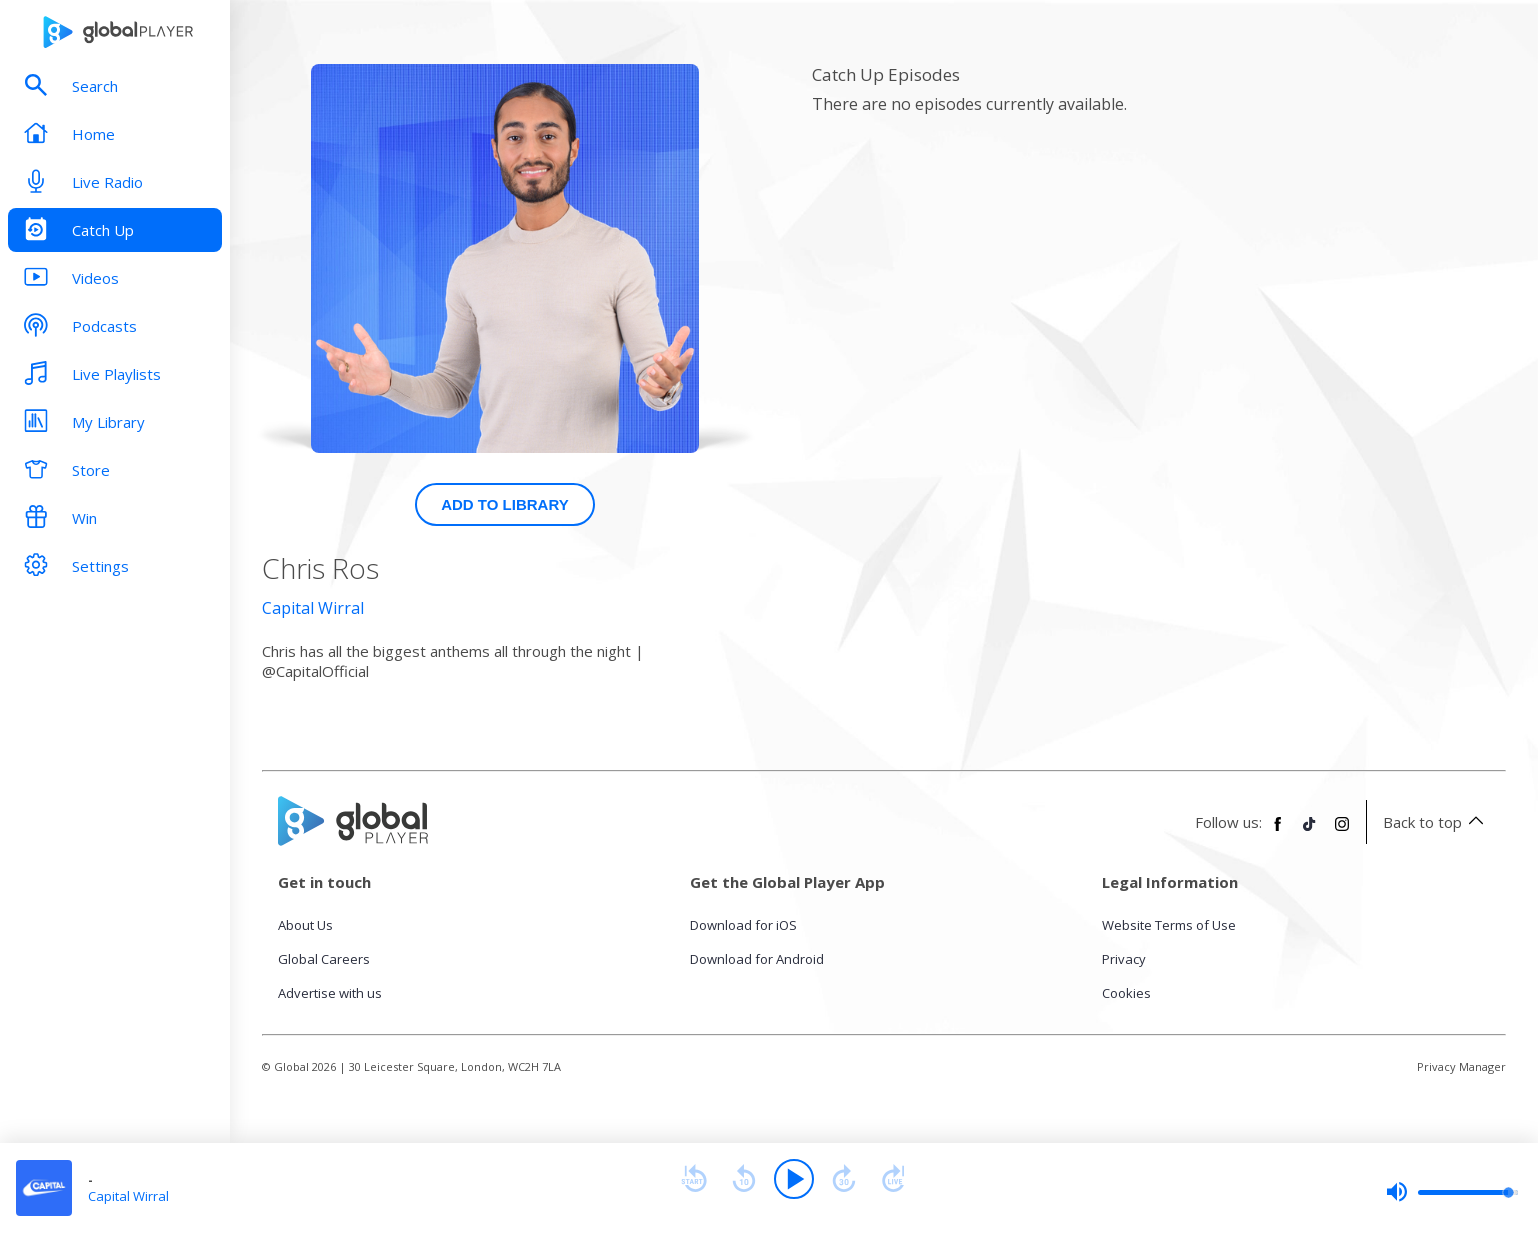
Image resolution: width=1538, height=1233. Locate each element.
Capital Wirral (313, 608)
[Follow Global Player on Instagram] (1342, 832)
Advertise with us (330, 993)
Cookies (1126, 993)
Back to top (1436, 822)
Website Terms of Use (1169, 925)
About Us (305, 925)
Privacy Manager (1461, 1066)
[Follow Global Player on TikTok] (1310, 832)
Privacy (1124, 959)
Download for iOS (743, 925)
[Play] (794, 1179)
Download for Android (757, 959)
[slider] (1452, 1192)
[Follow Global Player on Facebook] (1278, 832)
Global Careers (324, 959)
